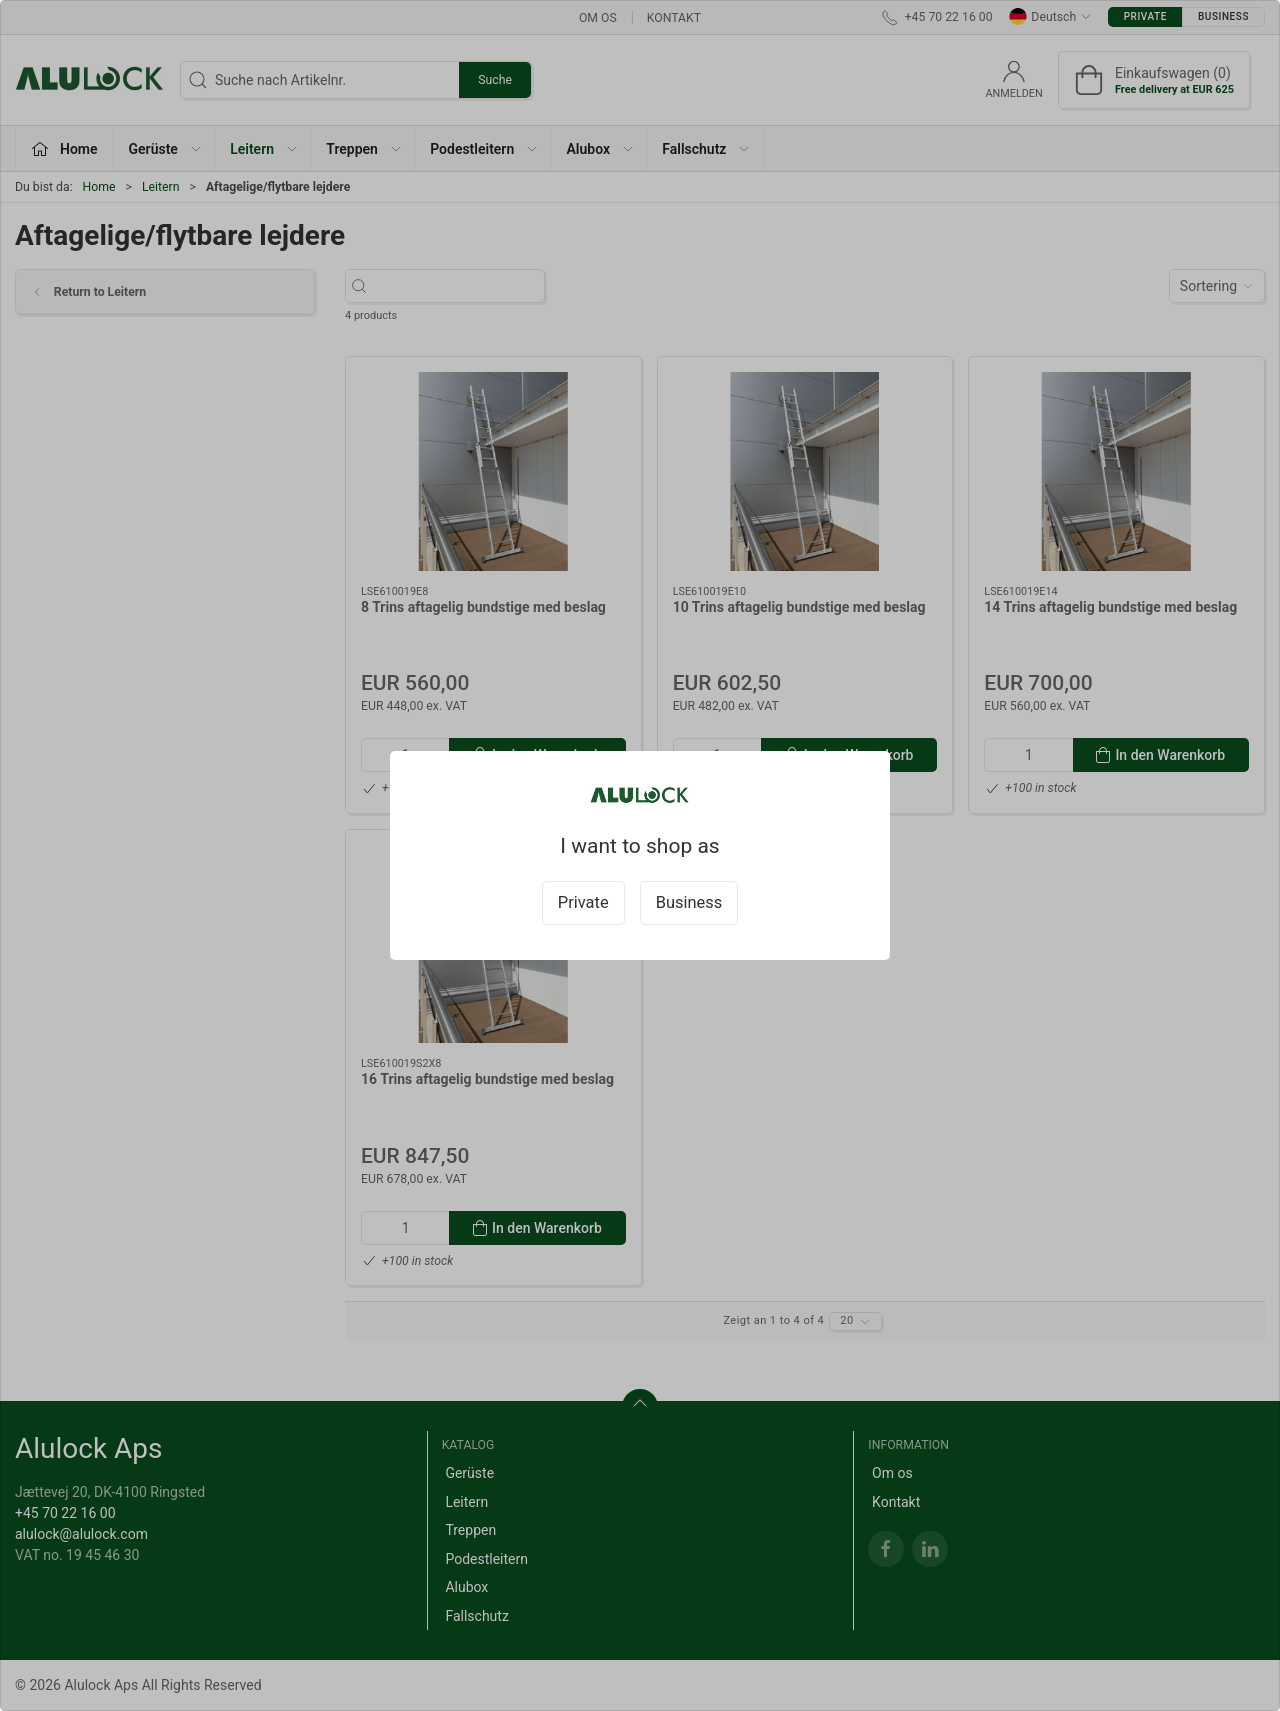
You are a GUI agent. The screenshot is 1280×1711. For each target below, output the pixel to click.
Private (583, 902)
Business (689, 902)
